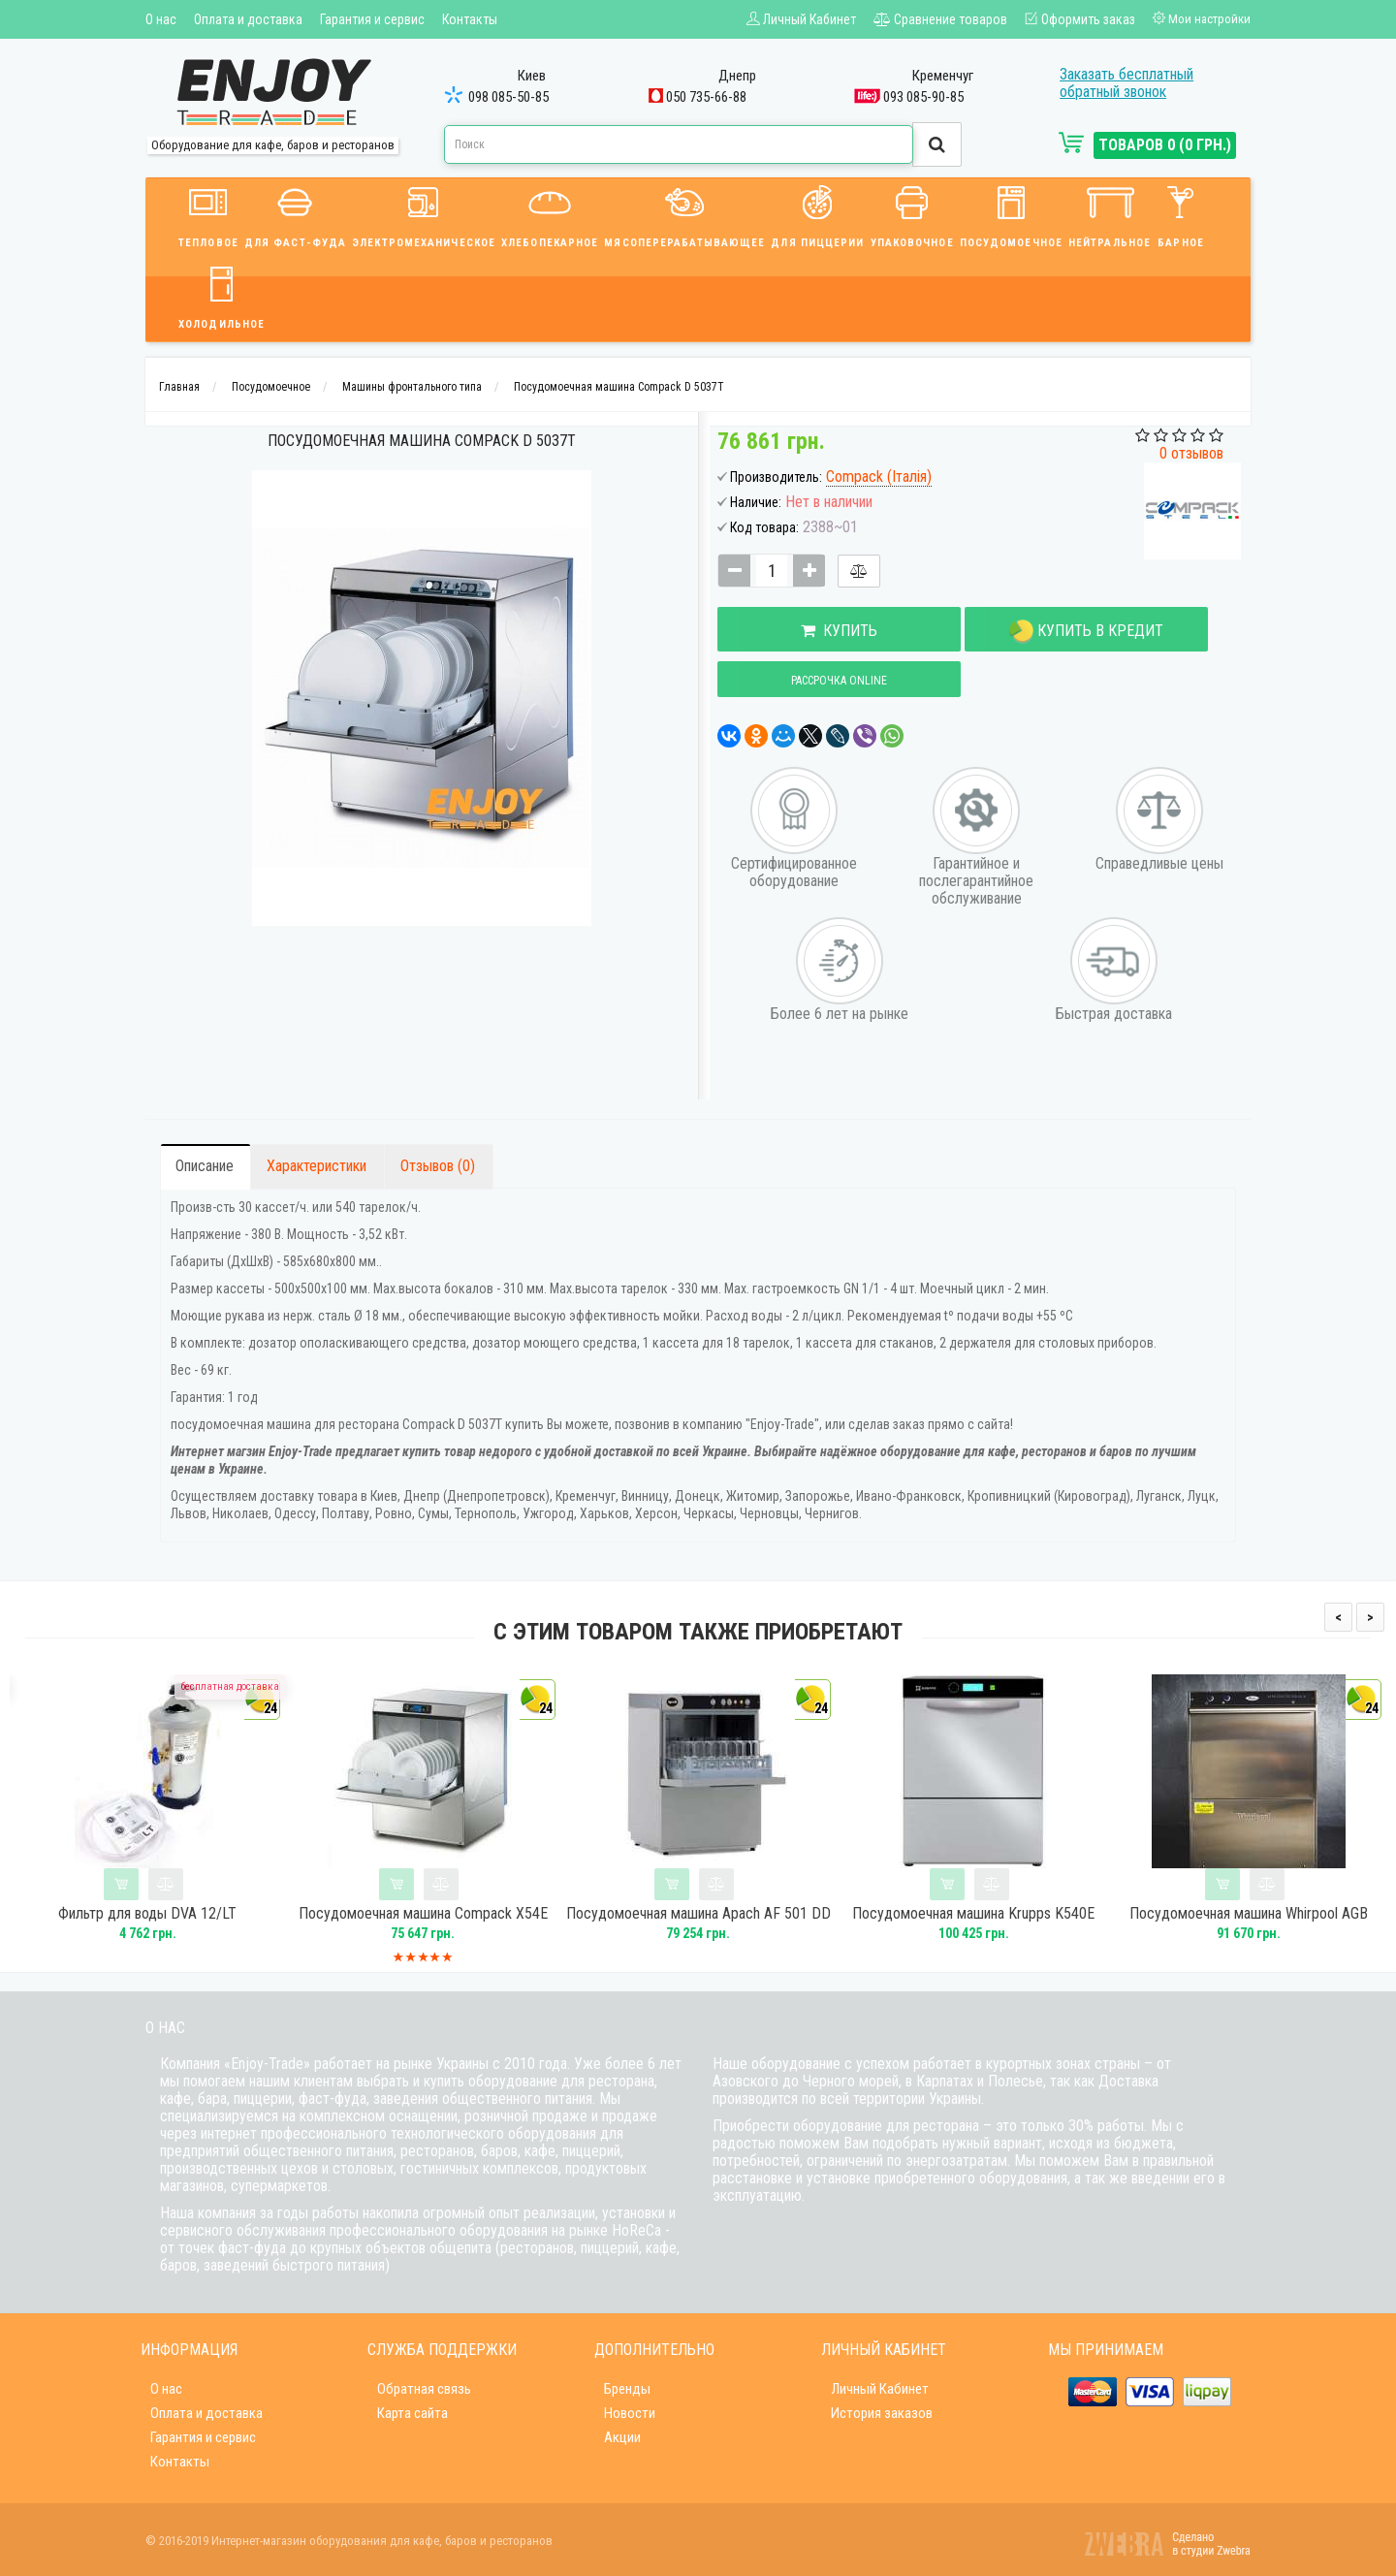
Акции (622, 2437)
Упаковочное (912, 213)
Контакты (469, 19)
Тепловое (208, 213)
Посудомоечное (1011, 213)
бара (212, 2098)
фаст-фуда (332, 2098)
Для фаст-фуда (295, 213)
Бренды (627, 2389)
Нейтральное (1109, 213)
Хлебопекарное (549, 213)
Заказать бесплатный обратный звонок (1126, 83)
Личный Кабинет (880, 2389)
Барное (1181, 213)
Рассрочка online (816, 680)
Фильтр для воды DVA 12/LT (188, 1914)
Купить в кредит (1017, 632)
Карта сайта (412, 2413)
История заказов (882, 2413)
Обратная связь (424, 2389)
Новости (629, 2413)
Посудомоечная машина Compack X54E (462, 1914)
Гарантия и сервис (372, 19)
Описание (204, 1166)
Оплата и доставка (248, 19)
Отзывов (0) (437, 1166)
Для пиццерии (817, 213)
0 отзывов (1191, 453)
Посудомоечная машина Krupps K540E (1014, 1914)
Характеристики (316, 1166)
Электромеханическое (423, 213)
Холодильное (221, 295)
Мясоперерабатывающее (684, 213)
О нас (160, 19)
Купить (815, 630)
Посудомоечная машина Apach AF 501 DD (738, 1914)
